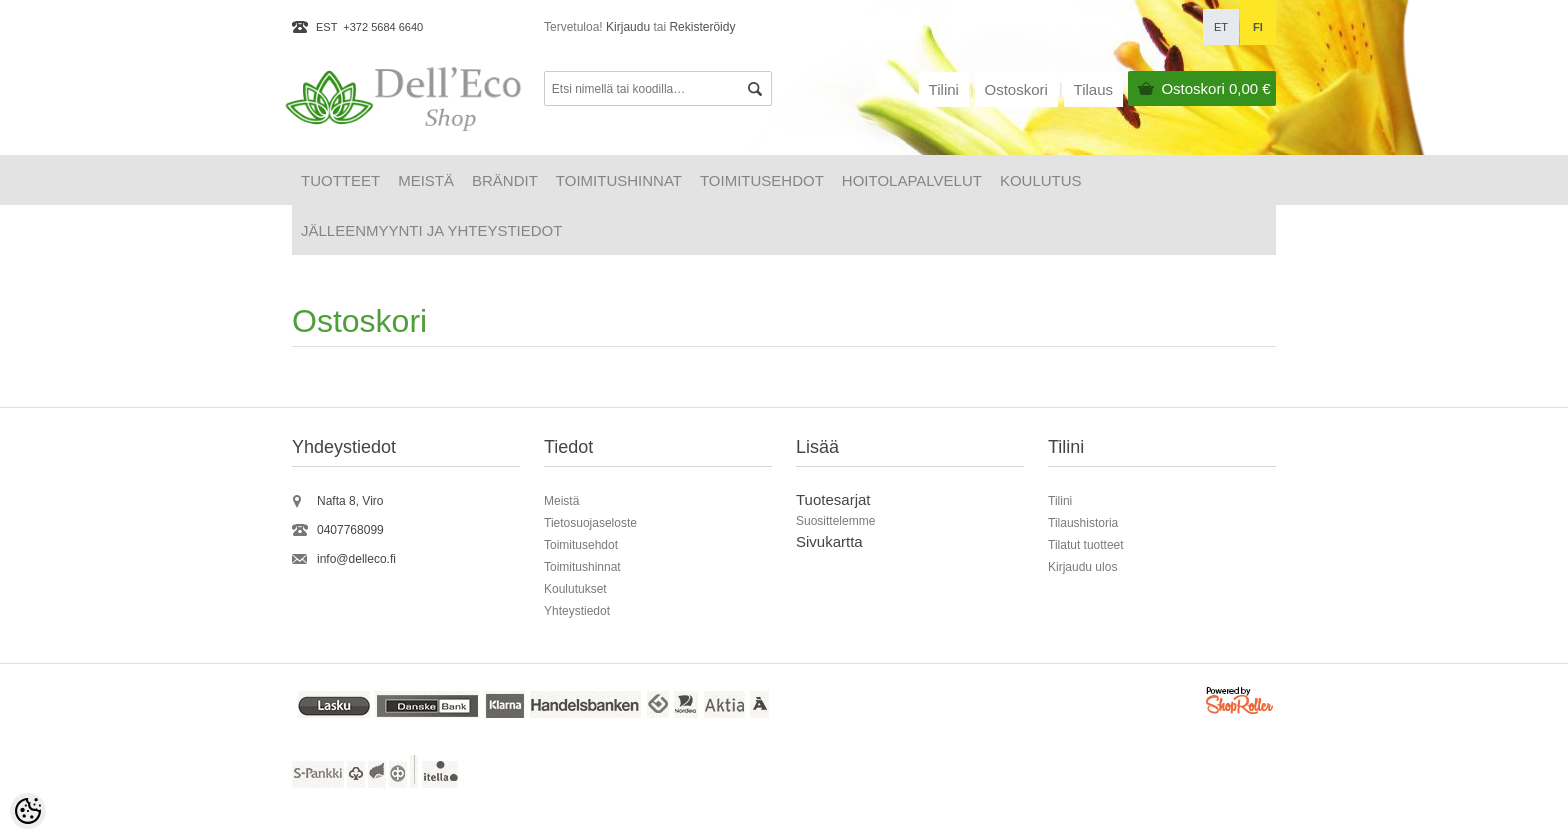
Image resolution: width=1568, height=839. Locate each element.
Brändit (505, 180)
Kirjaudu (628, 27)
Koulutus (1041, 180)
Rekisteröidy (702, 27)
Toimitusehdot (762, 180)
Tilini (944, 89)
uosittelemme (839, 521)
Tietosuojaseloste (590, 523)
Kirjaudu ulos (1082, 567)
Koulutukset (575, 589)
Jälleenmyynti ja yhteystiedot (431, 230)
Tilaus (1093, 89)
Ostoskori (1215, 88)
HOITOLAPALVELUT (912, 180)
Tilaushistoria (1083, 523)
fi (1258, 27)
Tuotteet (340, 180)
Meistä (426, 180)
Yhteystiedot (577, 611)
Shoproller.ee (1241, 703)
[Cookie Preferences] (28, 811)
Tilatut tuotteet (1086, 545)
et (1221, 27)
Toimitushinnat (619, 180)
